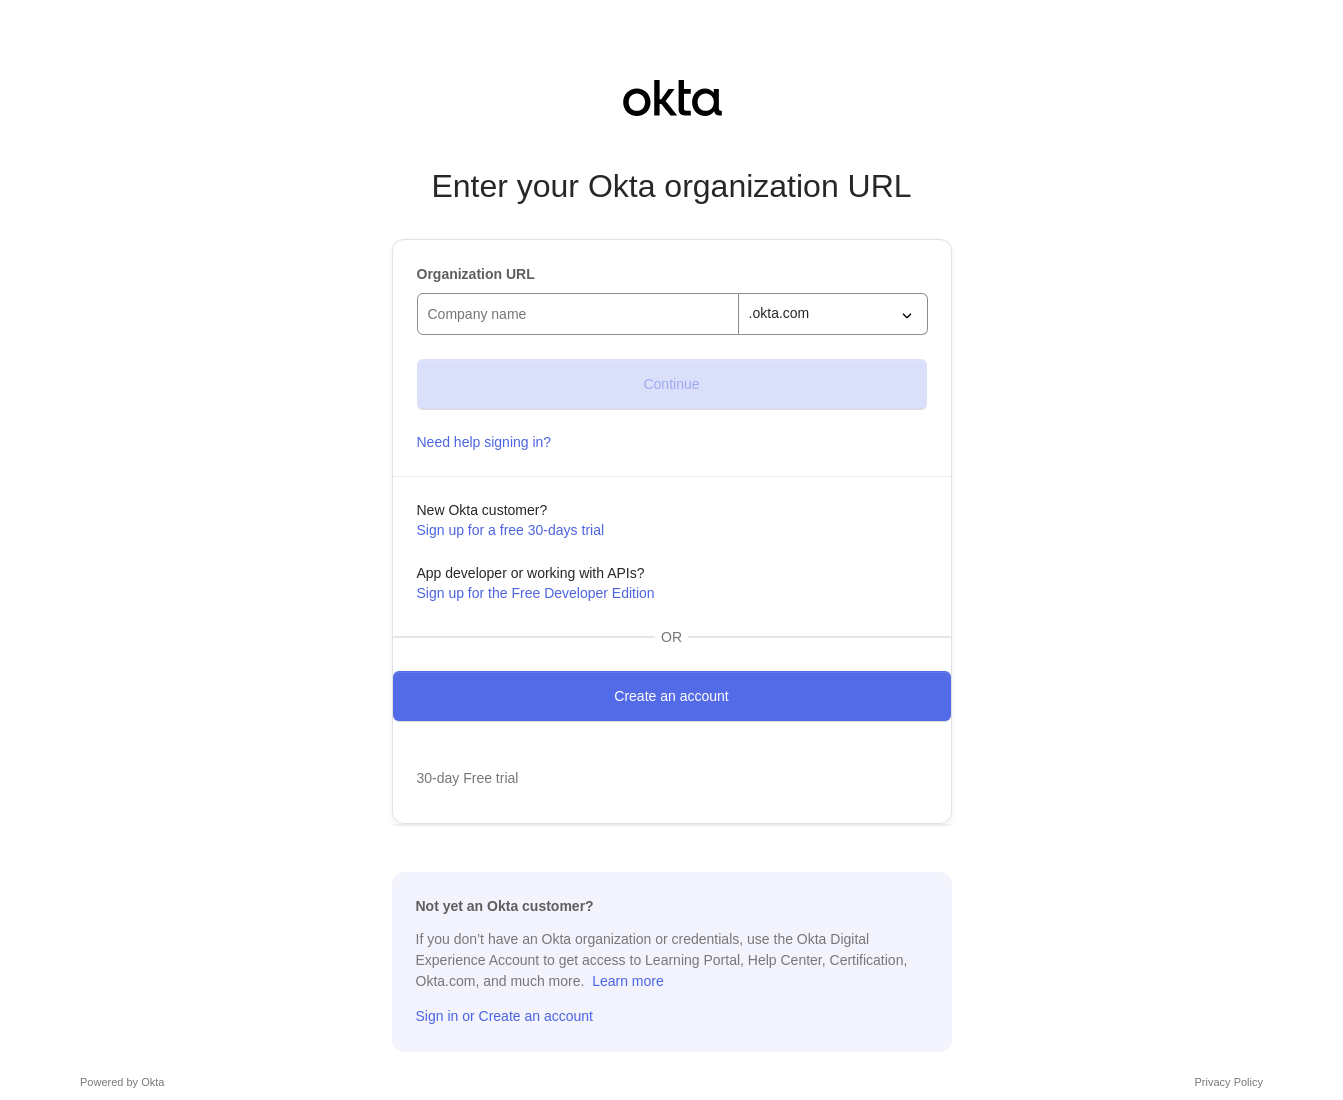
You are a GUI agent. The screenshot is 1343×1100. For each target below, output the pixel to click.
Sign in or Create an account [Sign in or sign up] (504, 1016)
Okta (152, 1082)
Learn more (628, 981)
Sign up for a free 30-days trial (511, 530)
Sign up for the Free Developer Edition (536, 593)
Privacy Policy (1229, 1082)
